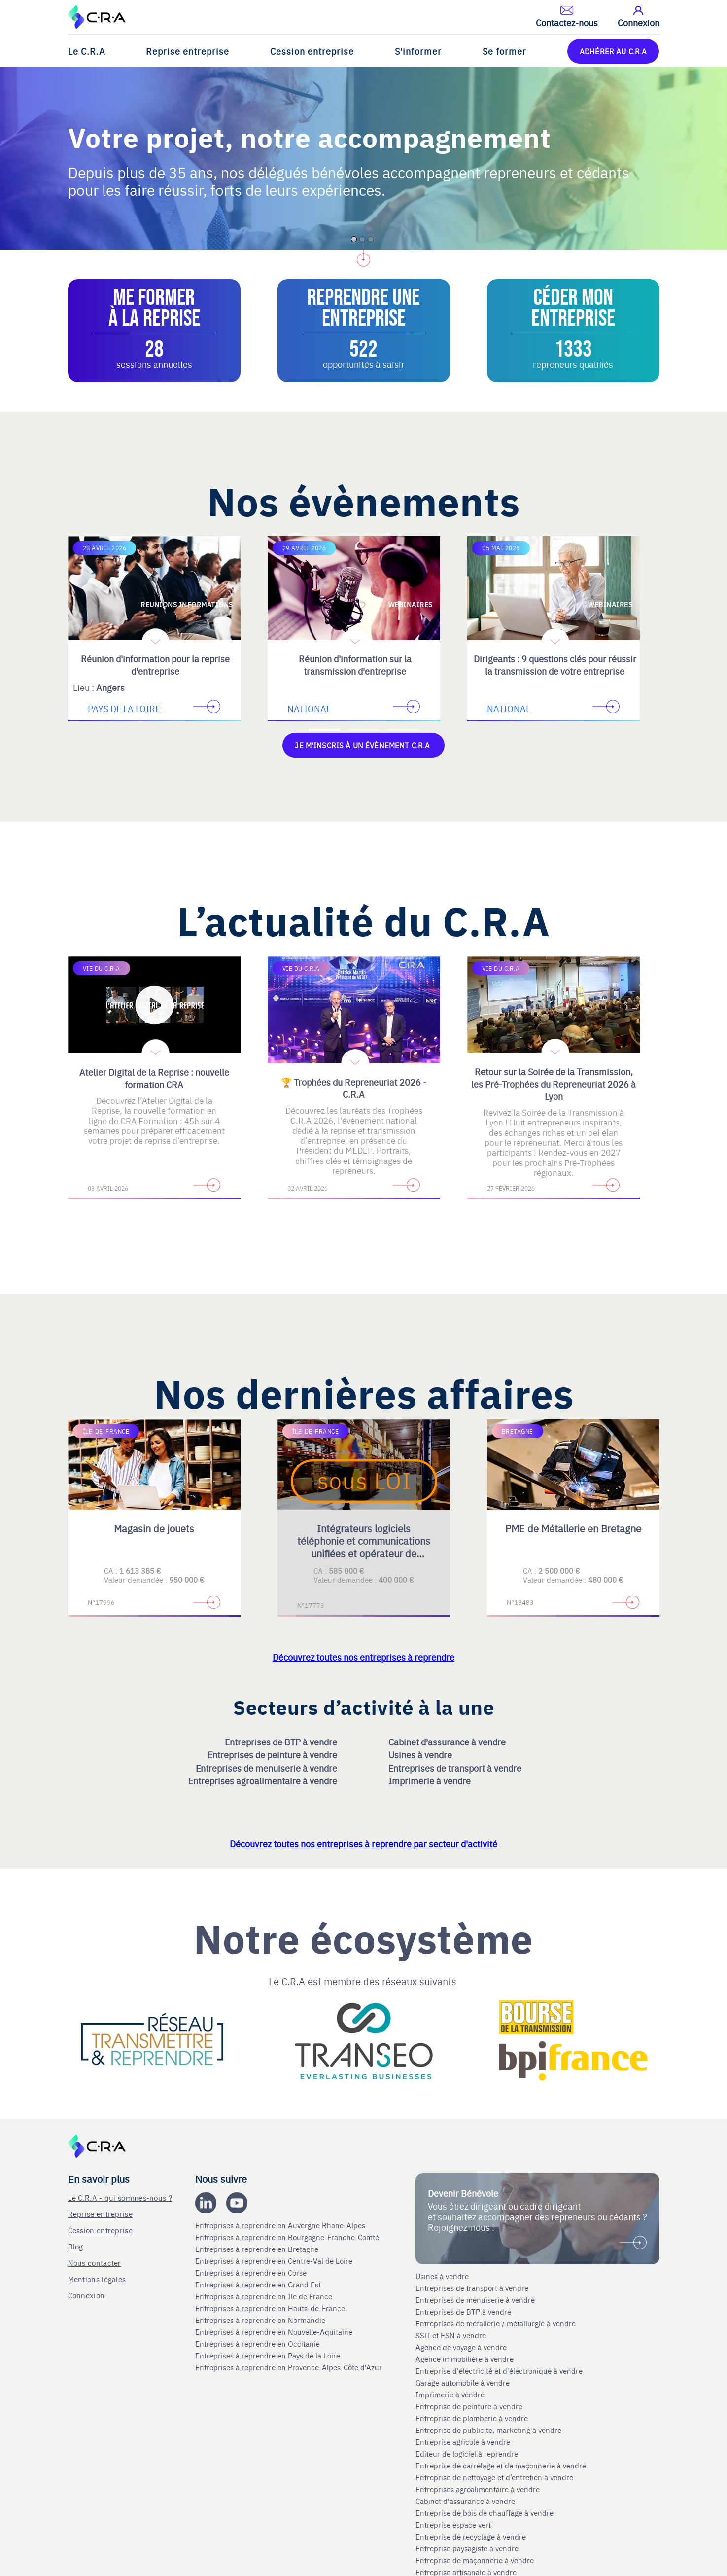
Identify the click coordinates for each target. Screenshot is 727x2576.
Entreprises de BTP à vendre (282, 1742)
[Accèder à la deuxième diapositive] (363, 730)
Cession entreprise (312, 51)
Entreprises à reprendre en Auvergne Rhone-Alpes (281, 2225)
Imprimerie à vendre (430, 1781)
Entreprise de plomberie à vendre (471, 2418)
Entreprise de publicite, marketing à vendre (488, 2430)
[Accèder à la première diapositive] (324, 730)
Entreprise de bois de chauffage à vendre (484, 2512)
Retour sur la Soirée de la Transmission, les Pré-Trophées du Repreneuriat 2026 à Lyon (553, 1083)
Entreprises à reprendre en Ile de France (264, 2296)
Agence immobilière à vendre (465, 2359)
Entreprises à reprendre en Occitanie (258, 2343)
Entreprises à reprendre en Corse (252, 2272)
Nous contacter (94, 2262)
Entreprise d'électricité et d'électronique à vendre (499, 2370)
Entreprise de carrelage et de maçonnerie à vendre (500, 2465)
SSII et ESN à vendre (450, 2335)
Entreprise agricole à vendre (462, 2441)
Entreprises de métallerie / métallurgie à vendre (496, 2323)
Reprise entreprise (187, 51)
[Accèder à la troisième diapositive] (403, 730)
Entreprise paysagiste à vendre (467, 2548)
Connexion (86, 2295)
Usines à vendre (421, 1754)
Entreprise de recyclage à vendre (470, 2536)
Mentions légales (97, 2279)
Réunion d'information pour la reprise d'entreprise (155, 665)
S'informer (418, 51)
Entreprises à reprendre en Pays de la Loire (267, 2355)
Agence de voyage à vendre (462, 2347)
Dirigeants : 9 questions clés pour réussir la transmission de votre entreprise (555, 665)
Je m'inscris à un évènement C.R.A (363, 745)
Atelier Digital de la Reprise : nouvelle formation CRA (154, 1078)
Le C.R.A (86, 51)
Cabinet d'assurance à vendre (447, 1742)
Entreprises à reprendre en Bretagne (257, 2249)
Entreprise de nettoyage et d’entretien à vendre (494, 2477)
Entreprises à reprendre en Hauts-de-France (271, 2308)
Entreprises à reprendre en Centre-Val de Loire (274, 2260)
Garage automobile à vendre (463, 2382)
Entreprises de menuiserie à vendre (267, 1768)
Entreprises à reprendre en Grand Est (259, 2284)
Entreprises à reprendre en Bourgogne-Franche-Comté (288, 2237)
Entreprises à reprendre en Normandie (261, 2320)
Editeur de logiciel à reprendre (466, 2453)
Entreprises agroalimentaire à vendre (263, 1781)
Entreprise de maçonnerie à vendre (474, 2560)
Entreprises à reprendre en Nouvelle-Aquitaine (274, 2331)
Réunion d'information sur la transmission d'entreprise (355, 665)
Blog (75, 2246)
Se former (504, 51)
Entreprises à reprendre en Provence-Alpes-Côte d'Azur (289, 2367)
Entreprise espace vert (453, 2524)
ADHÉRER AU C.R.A (613, 51)
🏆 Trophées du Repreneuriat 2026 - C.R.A (353, 1088)
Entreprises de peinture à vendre (273, 1754)
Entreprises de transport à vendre (455, 1768)
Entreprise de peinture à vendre (468, 2406)
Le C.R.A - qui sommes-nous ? (120, 2197)
